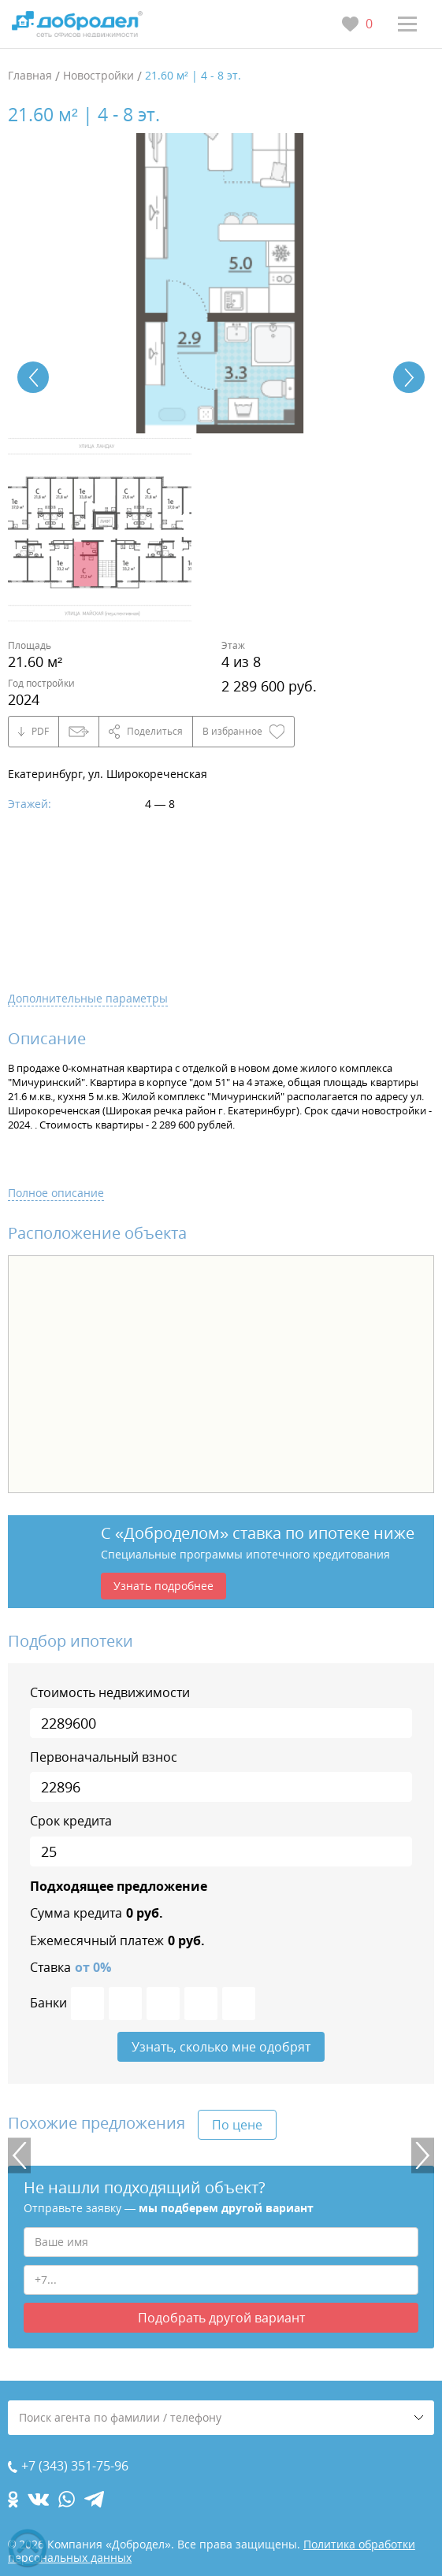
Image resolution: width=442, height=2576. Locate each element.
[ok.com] (13, 2499)
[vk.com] (38, 2499)
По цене (237, 2124)
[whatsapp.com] (66, 2499)
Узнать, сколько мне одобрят (221, 2046)
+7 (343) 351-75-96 (74, 2466)
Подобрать (221, 2317)
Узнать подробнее (163, 1585)
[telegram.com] (94, 2499)
